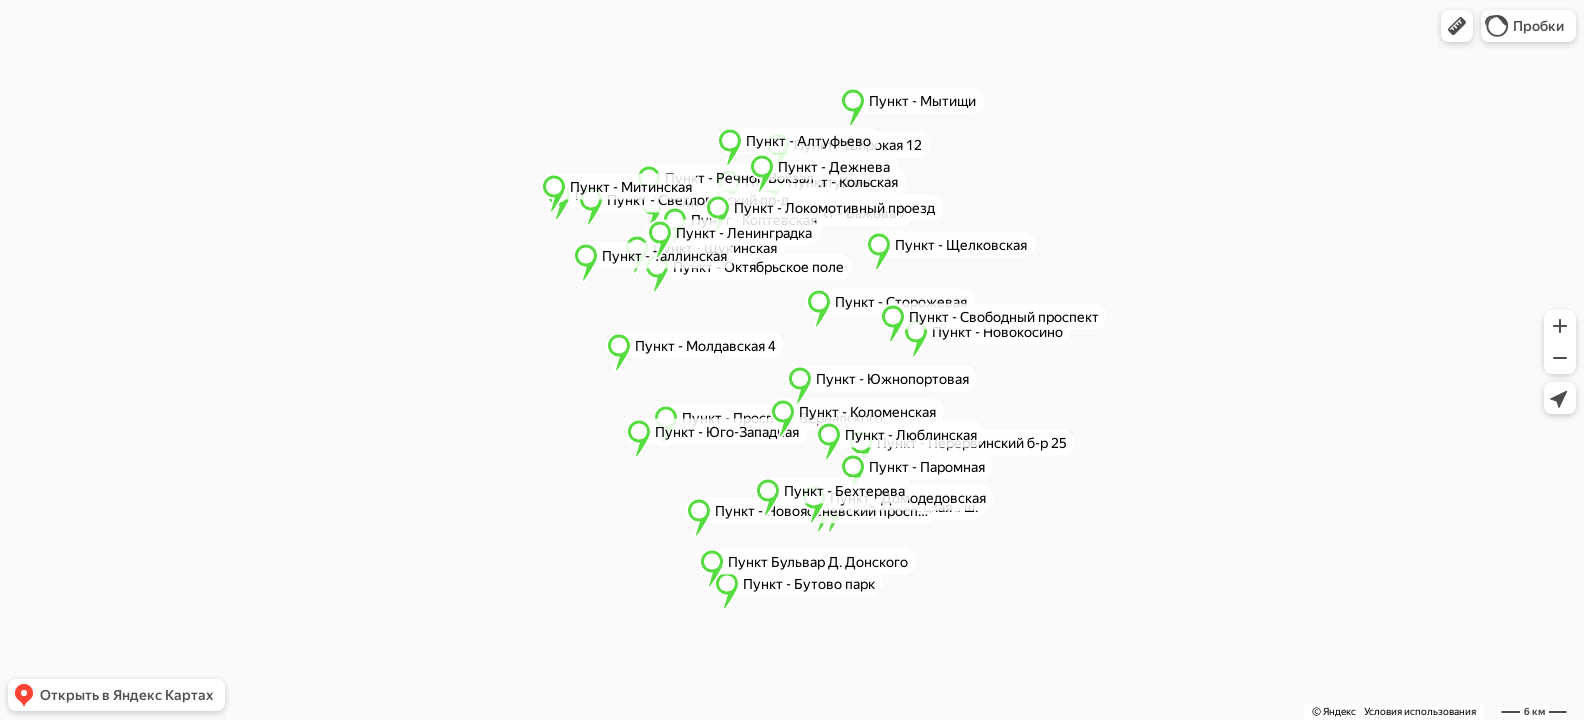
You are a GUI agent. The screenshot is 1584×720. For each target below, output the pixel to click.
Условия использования (1420, 711)
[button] (1457, 26)
